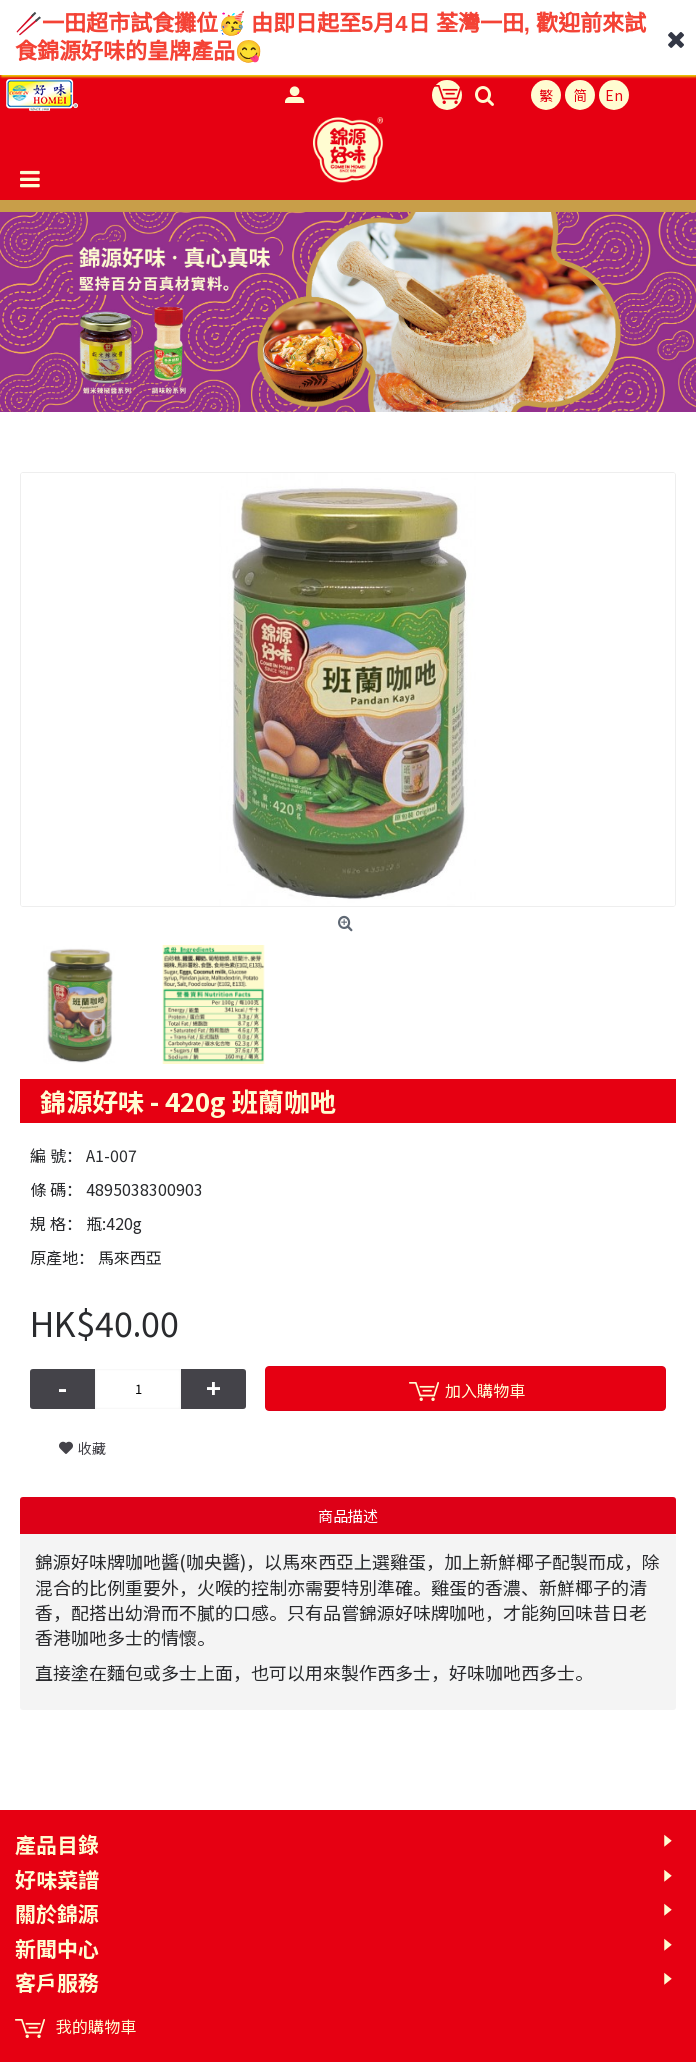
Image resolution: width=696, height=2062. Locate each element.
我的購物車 (75, 2027)
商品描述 (348, 1515)
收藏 (92, 1448)
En (614, 95)
